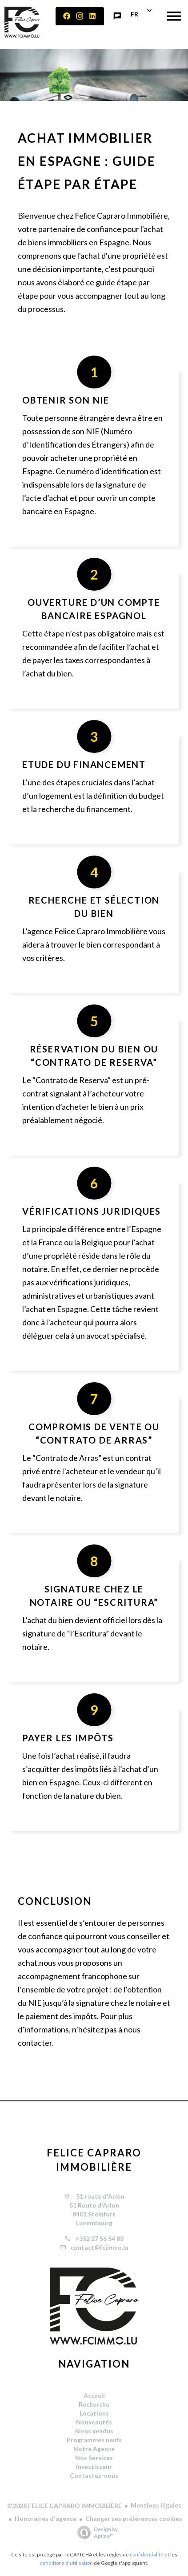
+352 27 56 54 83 (99, 2238)
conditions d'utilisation (66, 2563)
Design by (95, 2532)
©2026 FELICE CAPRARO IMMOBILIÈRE (64, 2505)
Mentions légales (156, 2505)
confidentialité (147, 2554)
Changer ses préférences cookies (133, 2518)
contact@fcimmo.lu (99, 2247)
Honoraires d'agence (45, 2518)
